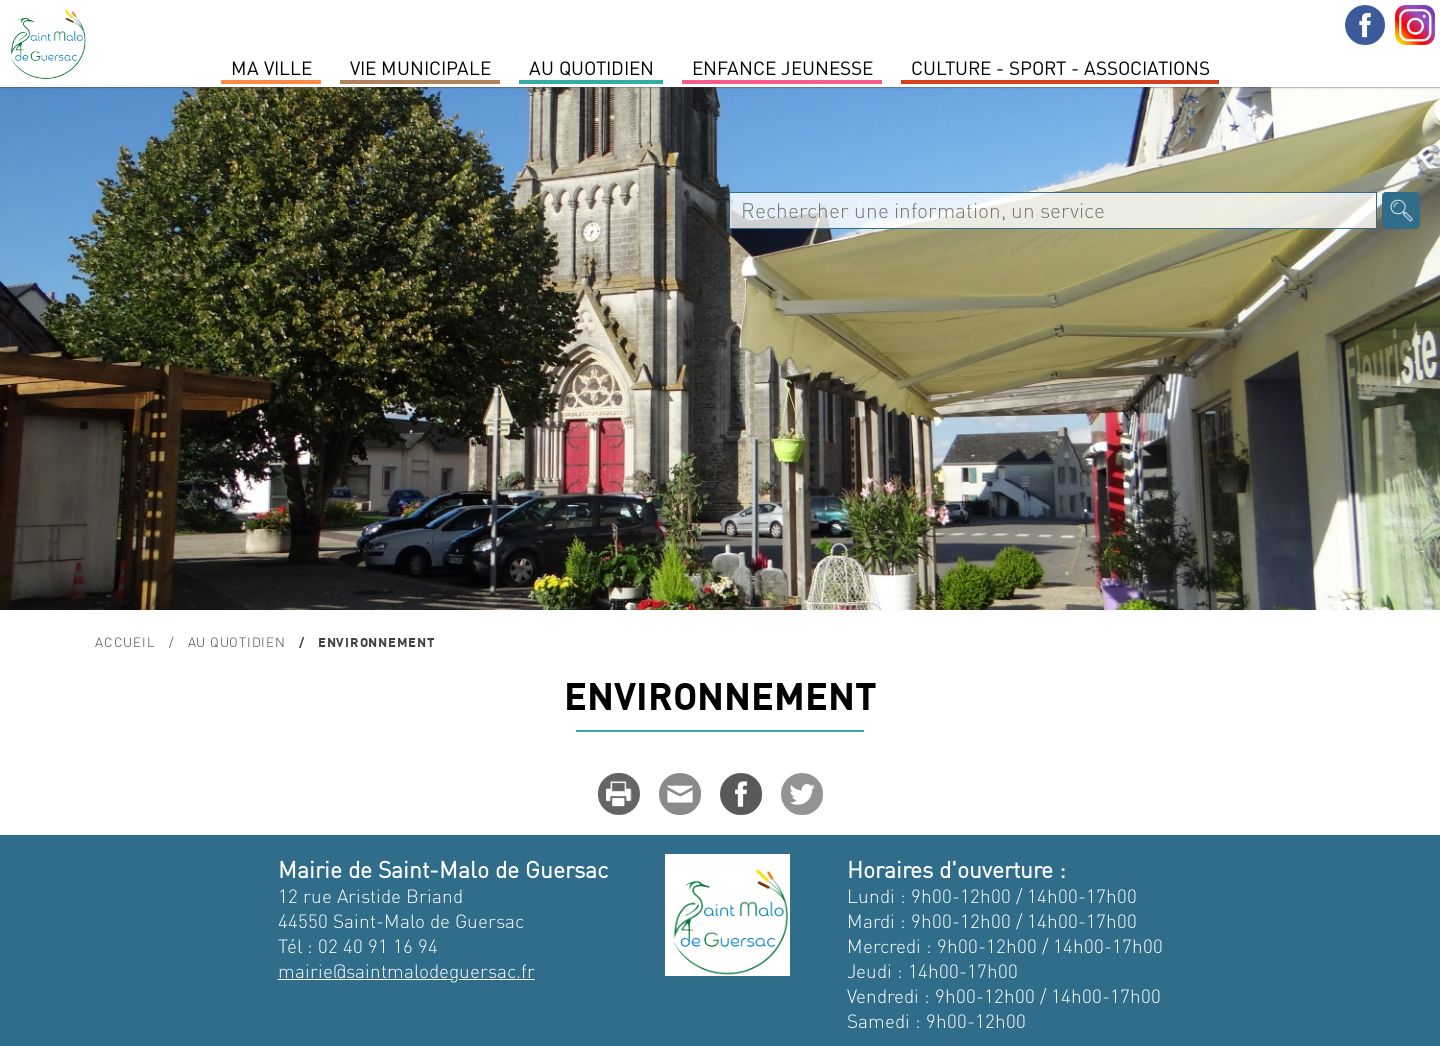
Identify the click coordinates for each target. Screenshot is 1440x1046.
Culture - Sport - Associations (1060, 67)
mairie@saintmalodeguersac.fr (406, 970)
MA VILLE (271, 67)
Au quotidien (591, 67)
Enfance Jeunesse (782, 67)
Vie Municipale (420, 67)
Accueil (125, 641)
